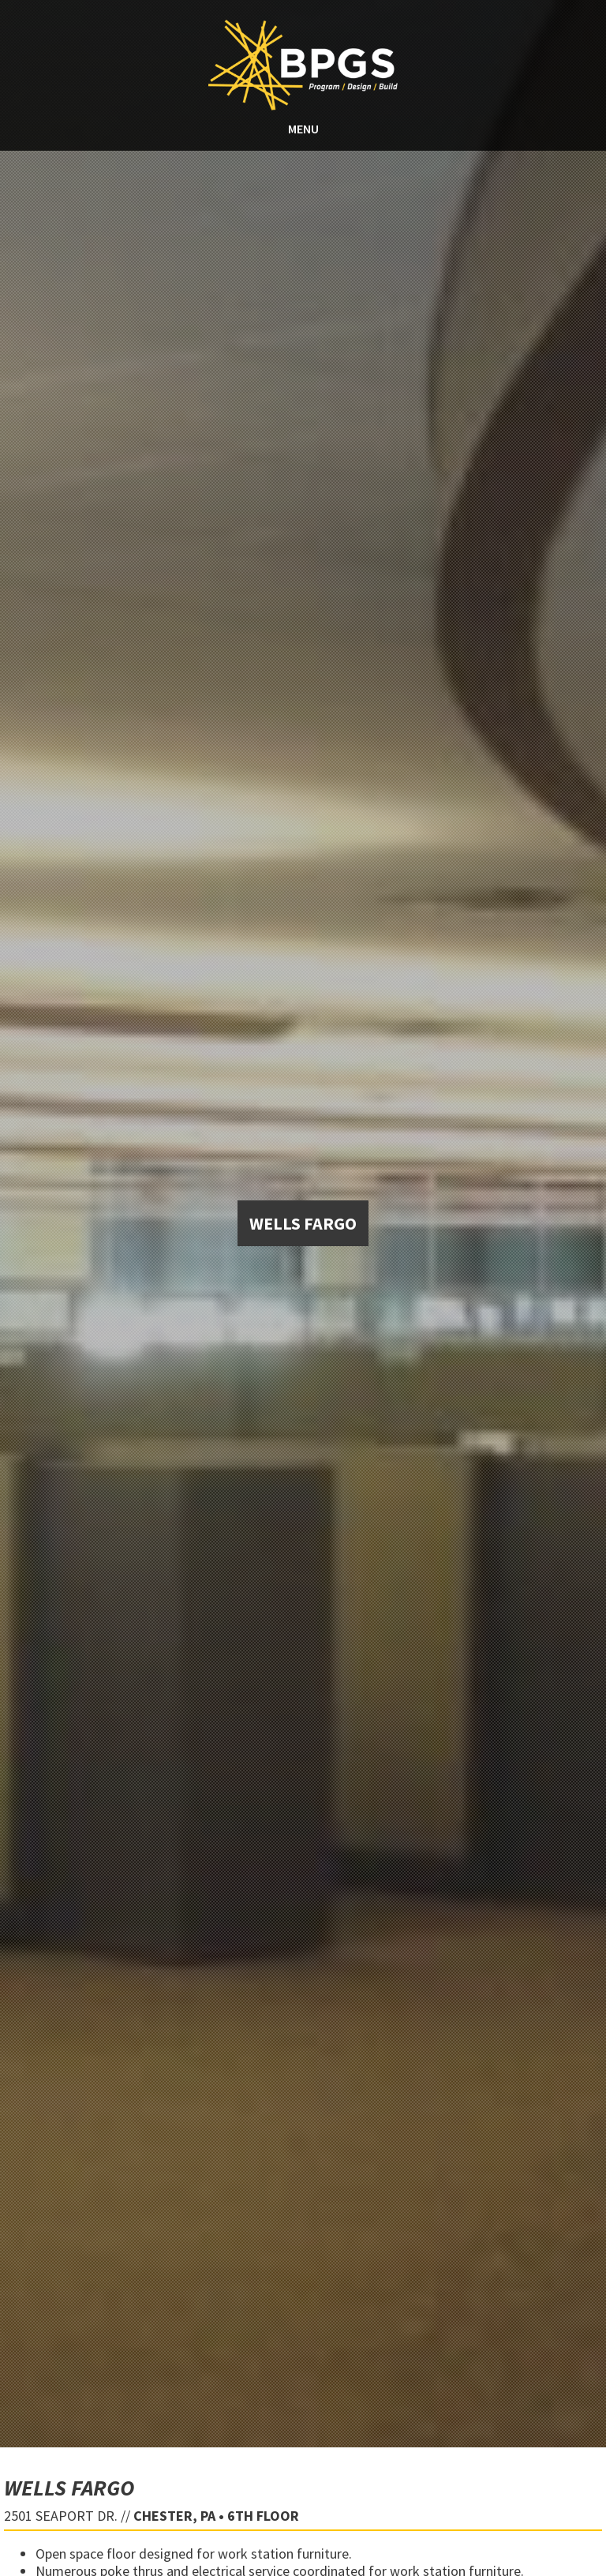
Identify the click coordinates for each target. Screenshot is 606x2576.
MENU (303, 129)
